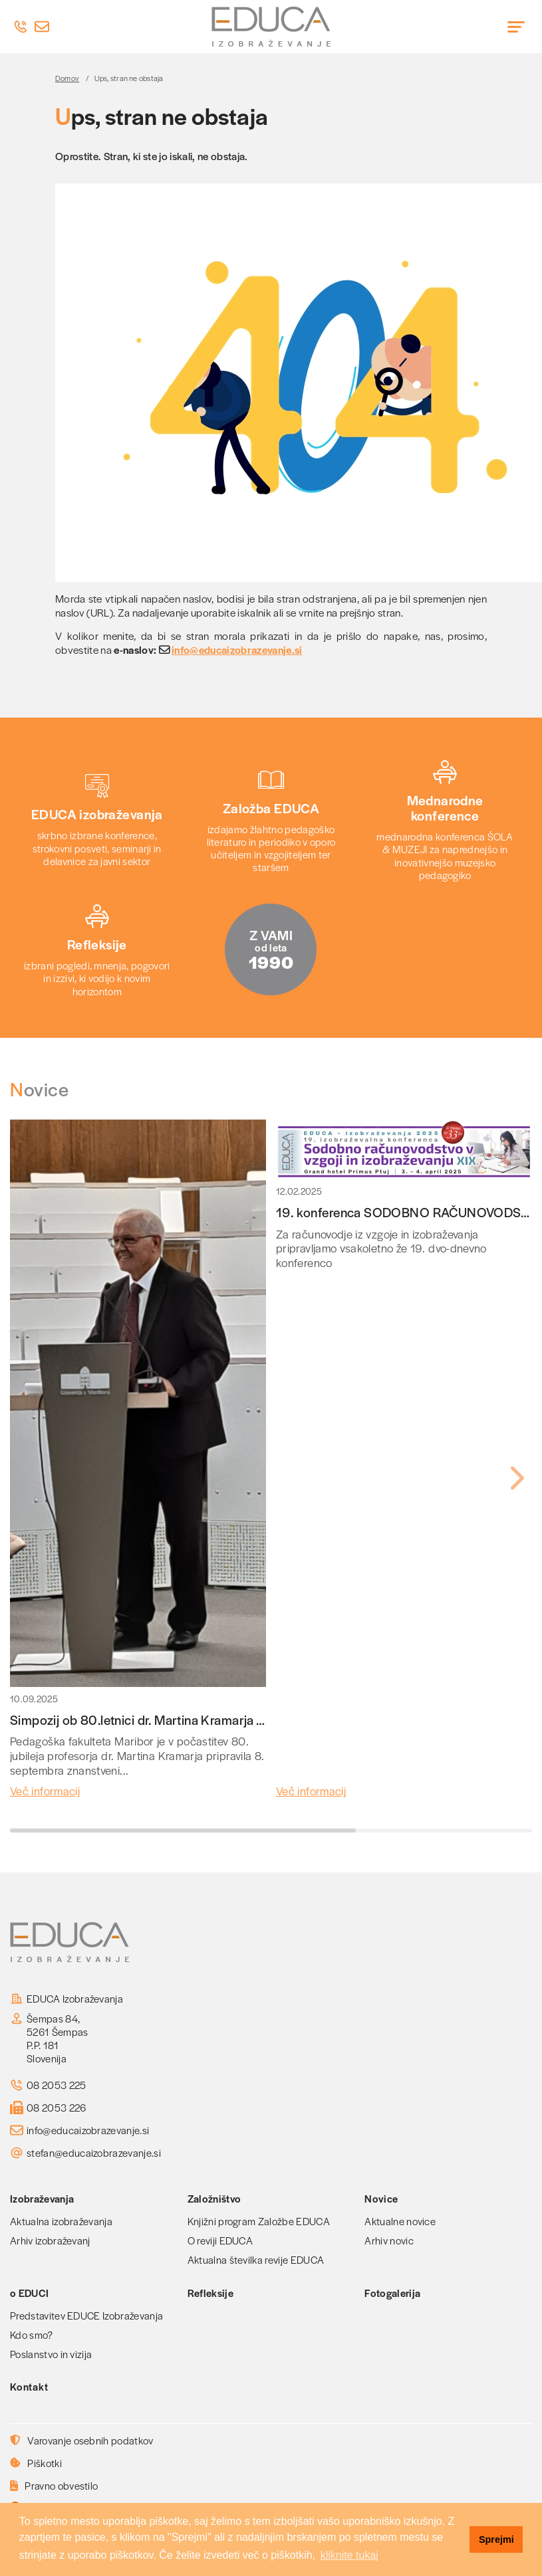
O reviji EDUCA (220, 2240)
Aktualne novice (400, 2221)
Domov (67, 77)
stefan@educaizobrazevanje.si (94, 2152)
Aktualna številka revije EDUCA (256, 2259)
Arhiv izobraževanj (50, 2240)
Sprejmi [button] (496, 2539)
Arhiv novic (389, 2240)
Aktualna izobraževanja (61, 2221)
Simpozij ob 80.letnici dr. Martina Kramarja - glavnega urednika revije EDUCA (228, 1719)
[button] (515, 1477)
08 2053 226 (56, 2107)
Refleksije (210, 2292)
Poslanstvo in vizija (51, 2353)
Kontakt (29, 2386)
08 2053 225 (56, 2085)
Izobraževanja (42, 2198)
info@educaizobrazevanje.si (237, 650)
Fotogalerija (392, 2292)
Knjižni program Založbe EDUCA (259, 2221)
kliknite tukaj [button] (349, 2555)
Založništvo (214, 2198)
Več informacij (45, 1791)
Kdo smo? (31, 2334)
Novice (381, 2198)
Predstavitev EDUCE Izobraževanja (86, 2315)
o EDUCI (29, 2292)
